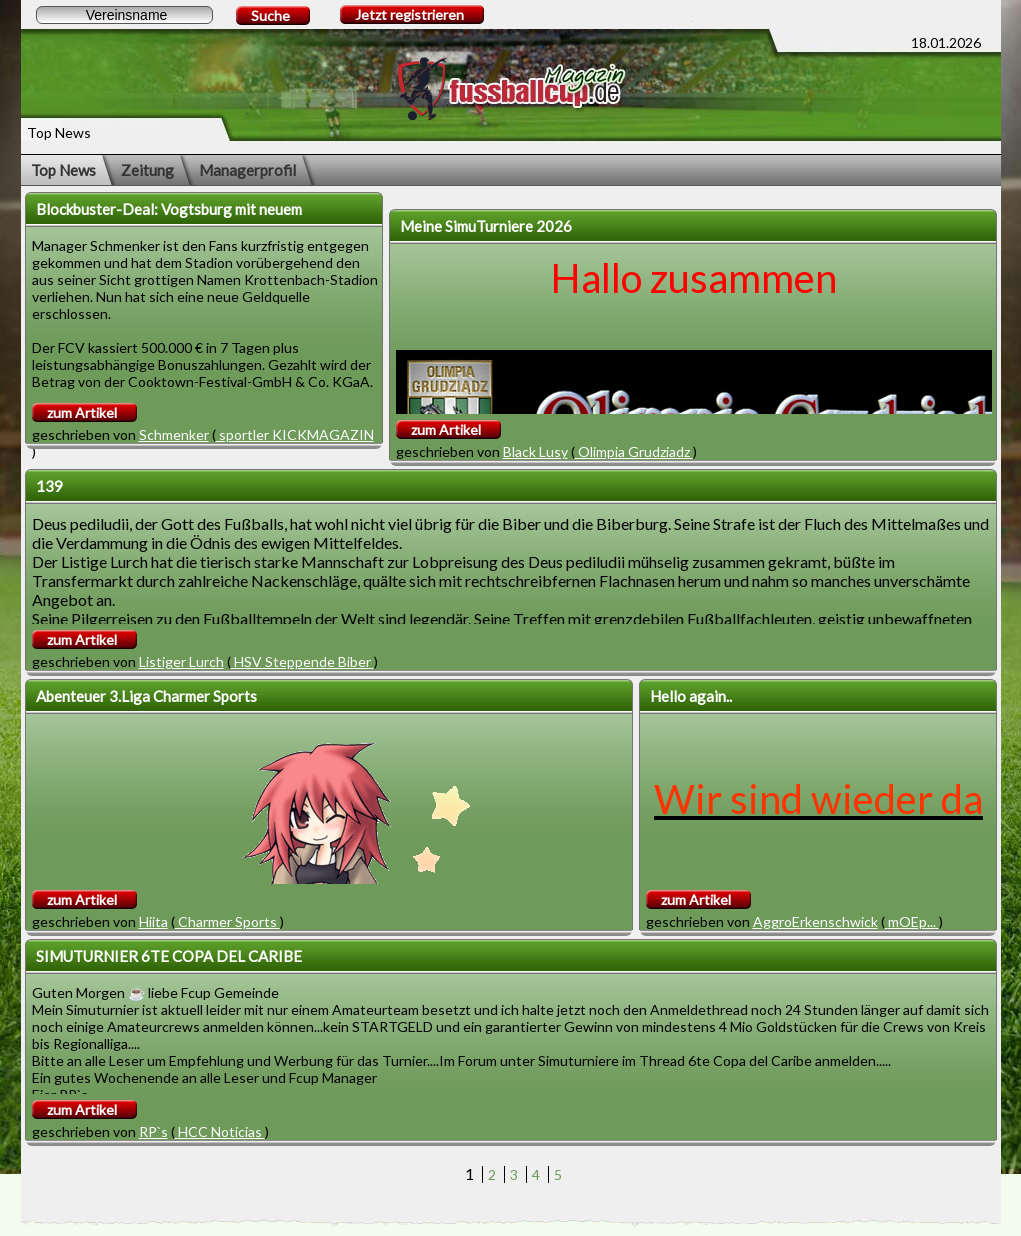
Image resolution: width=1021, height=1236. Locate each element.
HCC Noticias (220, 1131)
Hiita (153, 921)
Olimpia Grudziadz (634, 451)
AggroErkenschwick (815, 921)
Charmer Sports (227, 921)
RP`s (153, 1131)
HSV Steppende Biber (302, 661)
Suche (270, 15)
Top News (63, 170)
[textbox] (124, 15)
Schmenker (174, 434)
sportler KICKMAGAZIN (295, 434)
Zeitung (147, 170)
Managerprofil (247, 170)
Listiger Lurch (181, 661)
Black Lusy (535, 451)
